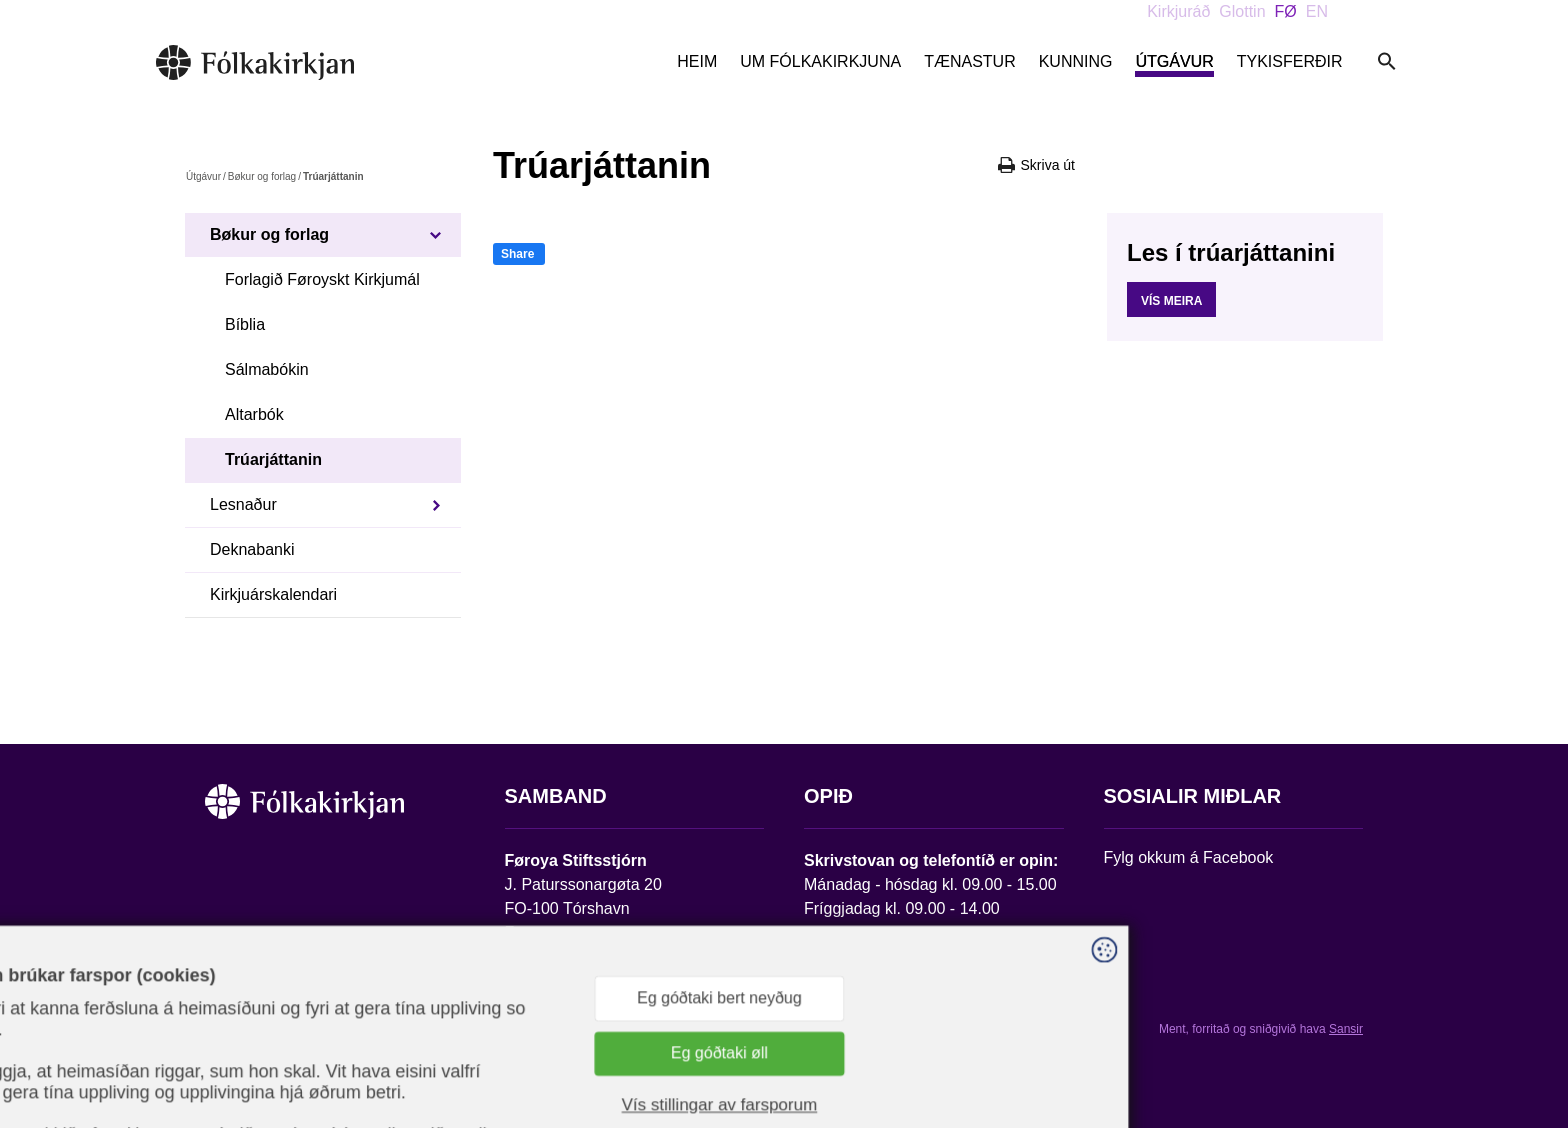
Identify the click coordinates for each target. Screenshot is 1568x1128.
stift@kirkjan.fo (557, 995)
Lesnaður (243, 504)
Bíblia (245, 324)
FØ (1286, 11)
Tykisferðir (1290, 61)
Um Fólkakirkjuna (820, 61)
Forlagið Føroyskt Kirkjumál (322, 279)
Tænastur (970, 61)
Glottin (1242, 11)
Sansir (1346, 1029)
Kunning (1076, 61)
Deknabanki (252, 549)
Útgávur (1174, 61)
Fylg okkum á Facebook (1189, 857)
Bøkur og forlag (262, 176)
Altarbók (254, 414)
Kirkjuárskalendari (273, 594)
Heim (697, 61)
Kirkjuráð (1178, 11)
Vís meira (1171, 301)
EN (1317, 11)
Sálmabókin (267, 369)
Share (517, 254)
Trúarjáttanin (273, 459)
